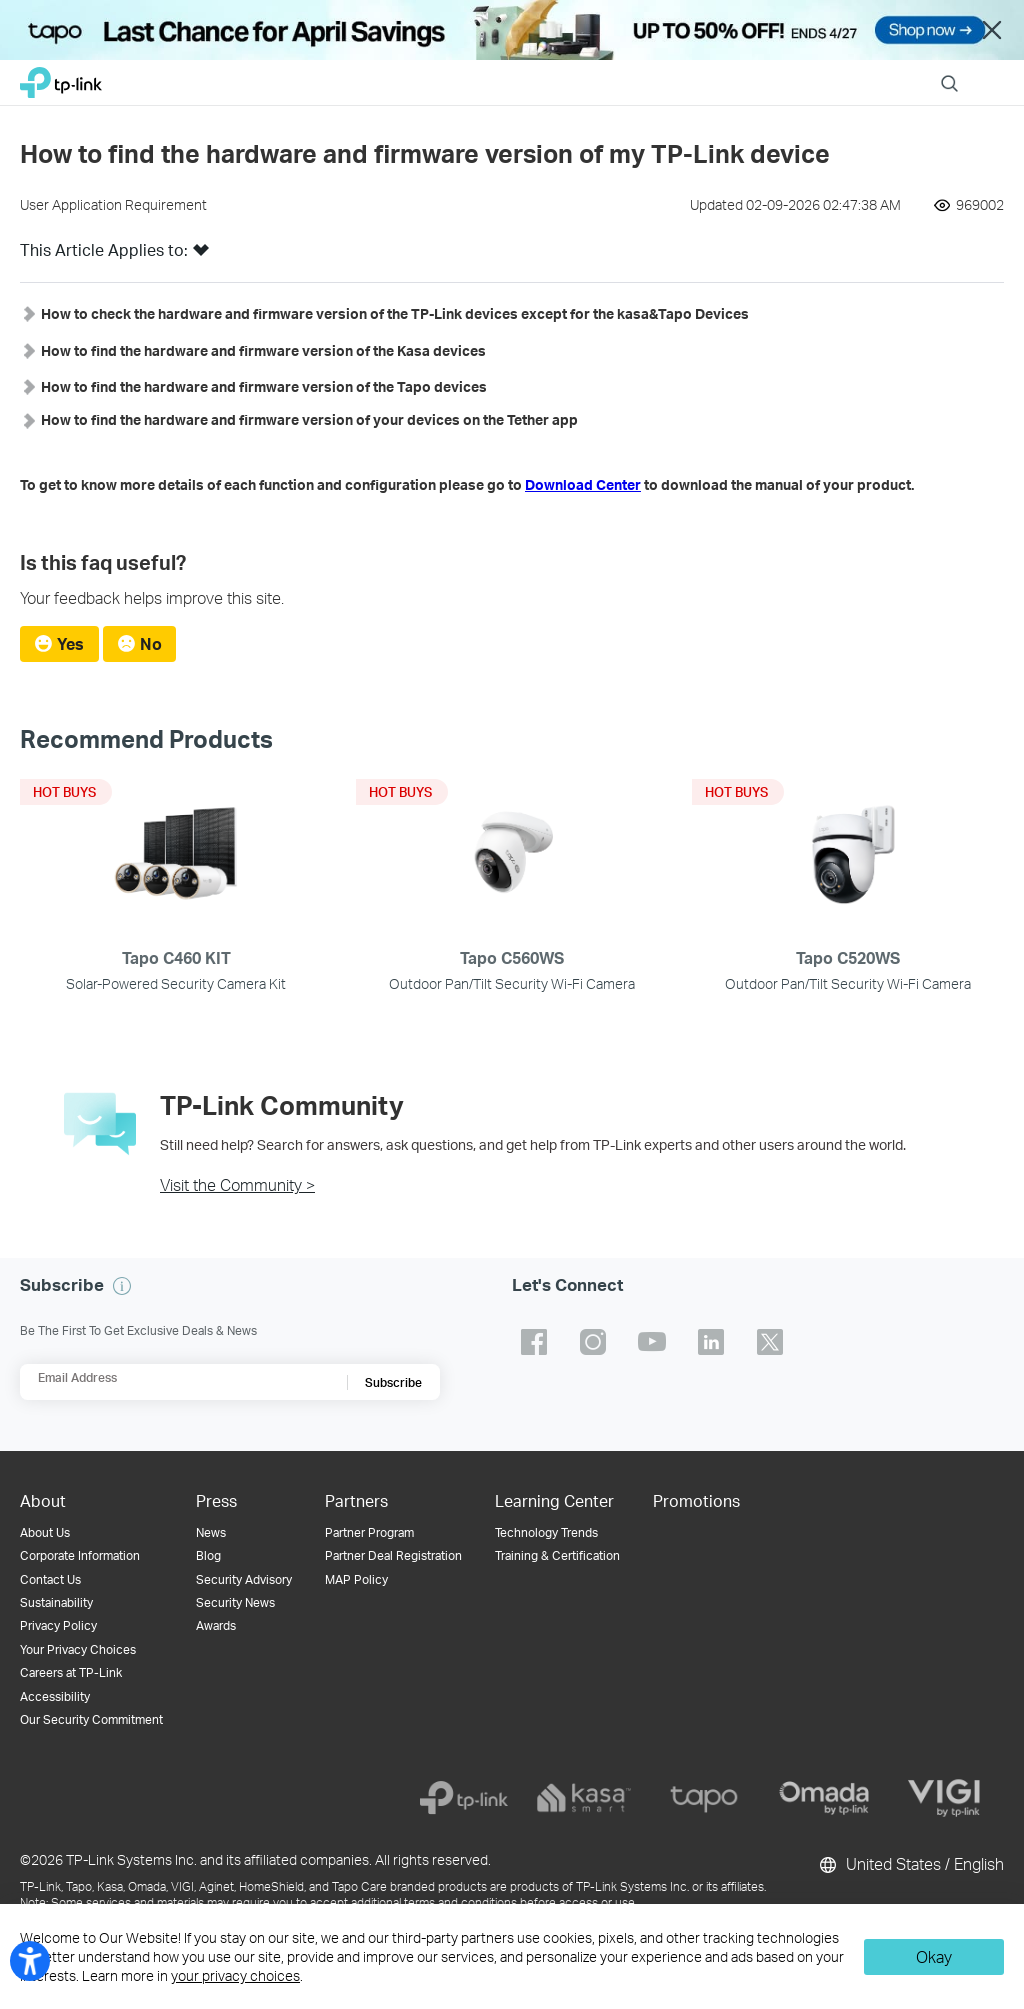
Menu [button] (993, 70)
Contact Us (50, 1579)
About (43, 1500)
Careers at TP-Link (71, 1672)
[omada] (824, 1798)
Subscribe (393, 1382)
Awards (216, 1625)
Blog (208, 1555)
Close (992, 30)
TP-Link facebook (534, 1342)
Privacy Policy (58, 1625)
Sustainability (56, 1602)
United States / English (910, 1865)
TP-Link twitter (770, 1342)
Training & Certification (557, 1555)
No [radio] (151, 643)
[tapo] (704, 1798)
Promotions (696, 1500)
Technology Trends (546, 1532)
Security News (235, 1602)
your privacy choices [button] (235, 1975)
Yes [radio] (70, 643)
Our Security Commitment (91, 1719)
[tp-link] (464, 1798)
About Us (45, 1532)
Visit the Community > (237, 1184)
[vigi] (944, 1798)
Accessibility (55, 1696)
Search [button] (949, 70)
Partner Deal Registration (393, 1555)
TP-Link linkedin (711, 1342)
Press (216, 1500)
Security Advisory (244, 1579)
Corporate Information (80, 1555)
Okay (934, 1956)
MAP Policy (356, 1579)
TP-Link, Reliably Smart (61, 77)
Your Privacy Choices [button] (78, 1649)
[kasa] (584, 1798)
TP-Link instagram (593, 1342)
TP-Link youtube (652, 1342)
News (211, 1532)
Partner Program (369, 1532)
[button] (201, 256)
